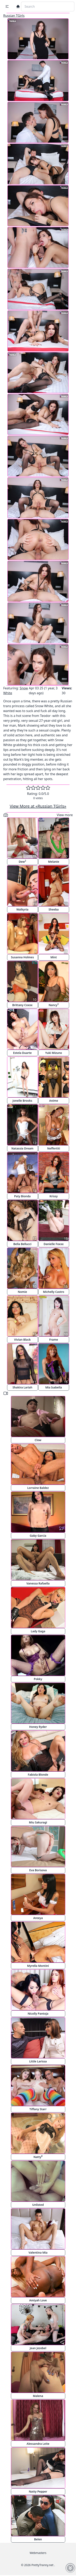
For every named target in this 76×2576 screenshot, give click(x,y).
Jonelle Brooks (22, 1100)
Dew (22, 861)
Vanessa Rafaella (37, 1583)
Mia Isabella (53, 1387)
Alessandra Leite (38, 2444)
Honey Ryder (38, 1727)
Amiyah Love (38, 2300)
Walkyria (22, 909)
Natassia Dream (22, 1148)
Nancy (54, 1005)
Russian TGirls (14, 15)
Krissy (53, 1196)
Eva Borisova (38, 1870)
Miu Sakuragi (38, 1822)
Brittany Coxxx (22, 1005)
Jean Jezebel (38, 2348)
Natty (37, 2157)
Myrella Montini (38, 1966)
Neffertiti (53, 1148)
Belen (38, 2539)
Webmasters (38, 2553)
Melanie (53, 862)
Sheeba (54, 909)
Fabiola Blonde (38, 1774)
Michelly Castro (53, 1292)
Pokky (38, 1679)
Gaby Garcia (38, 1535)
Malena (38, 2396)
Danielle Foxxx (54, 1244)
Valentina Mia (38, 2252)
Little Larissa (38, 2061)
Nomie (22, 1292)
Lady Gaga (38, 1631)
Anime (53, 1100)
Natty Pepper (38, 2491)
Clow (38, 1440)
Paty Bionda (22, 1196)
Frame (53, 1339)
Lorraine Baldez (38, 1488)
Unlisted (38, 2205)
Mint (53, 957)
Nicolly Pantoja (38, 2013)
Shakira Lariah (22, 1387)
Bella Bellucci (22, 1244)
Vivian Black (22, 1339)
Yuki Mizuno (53, 1053)
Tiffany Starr (37, 2109)
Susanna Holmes (22, 957)
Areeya (38, 1918)
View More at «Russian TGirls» (38, 806)
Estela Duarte (22, 1053)
